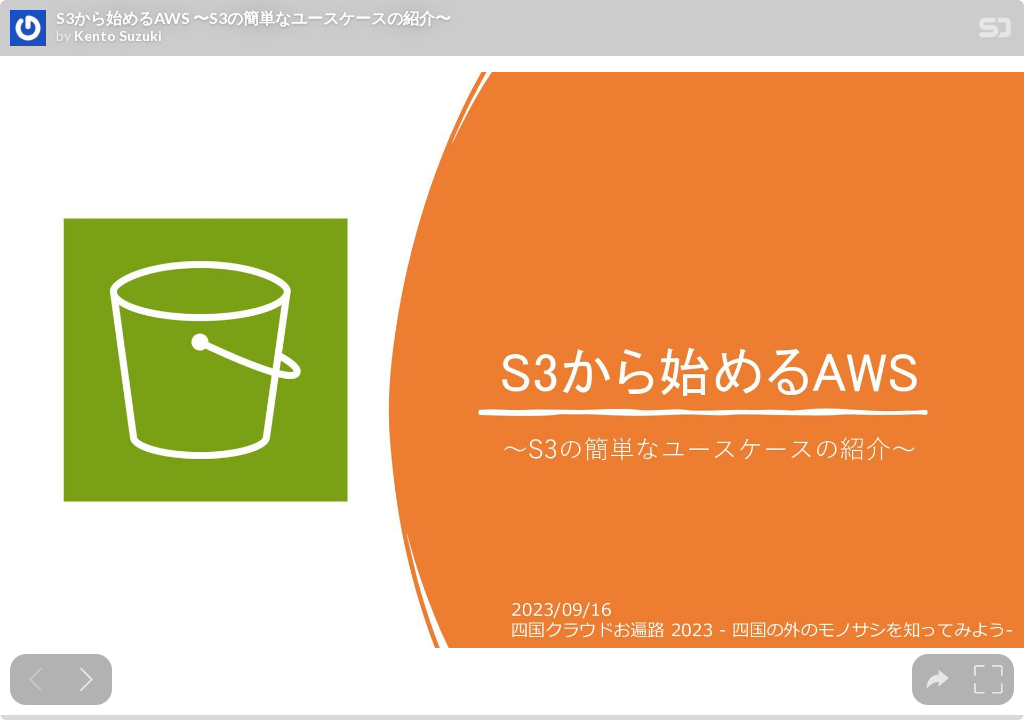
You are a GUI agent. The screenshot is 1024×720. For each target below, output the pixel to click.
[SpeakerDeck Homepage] (995, 31)
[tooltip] (937, 679)
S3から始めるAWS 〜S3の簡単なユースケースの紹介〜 (253, 18)
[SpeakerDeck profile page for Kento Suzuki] (28, 29)
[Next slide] (86, 679)
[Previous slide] (35, 679)
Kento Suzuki (118, 36)
